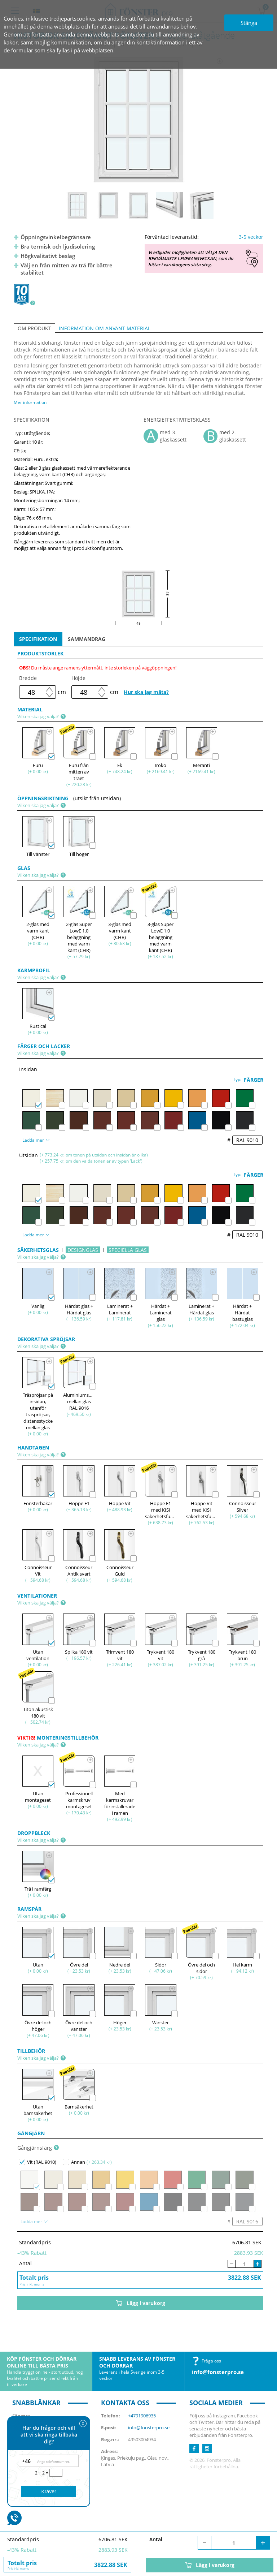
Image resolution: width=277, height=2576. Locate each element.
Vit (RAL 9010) (37, 2162)
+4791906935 (142, 2415)
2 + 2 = (42, 2473)
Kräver (48, 2491)
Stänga (249, 22)
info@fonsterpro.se (218, 2371)
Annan (74, 2162)
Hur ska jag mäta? (146, 692)
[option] (138, 119)
